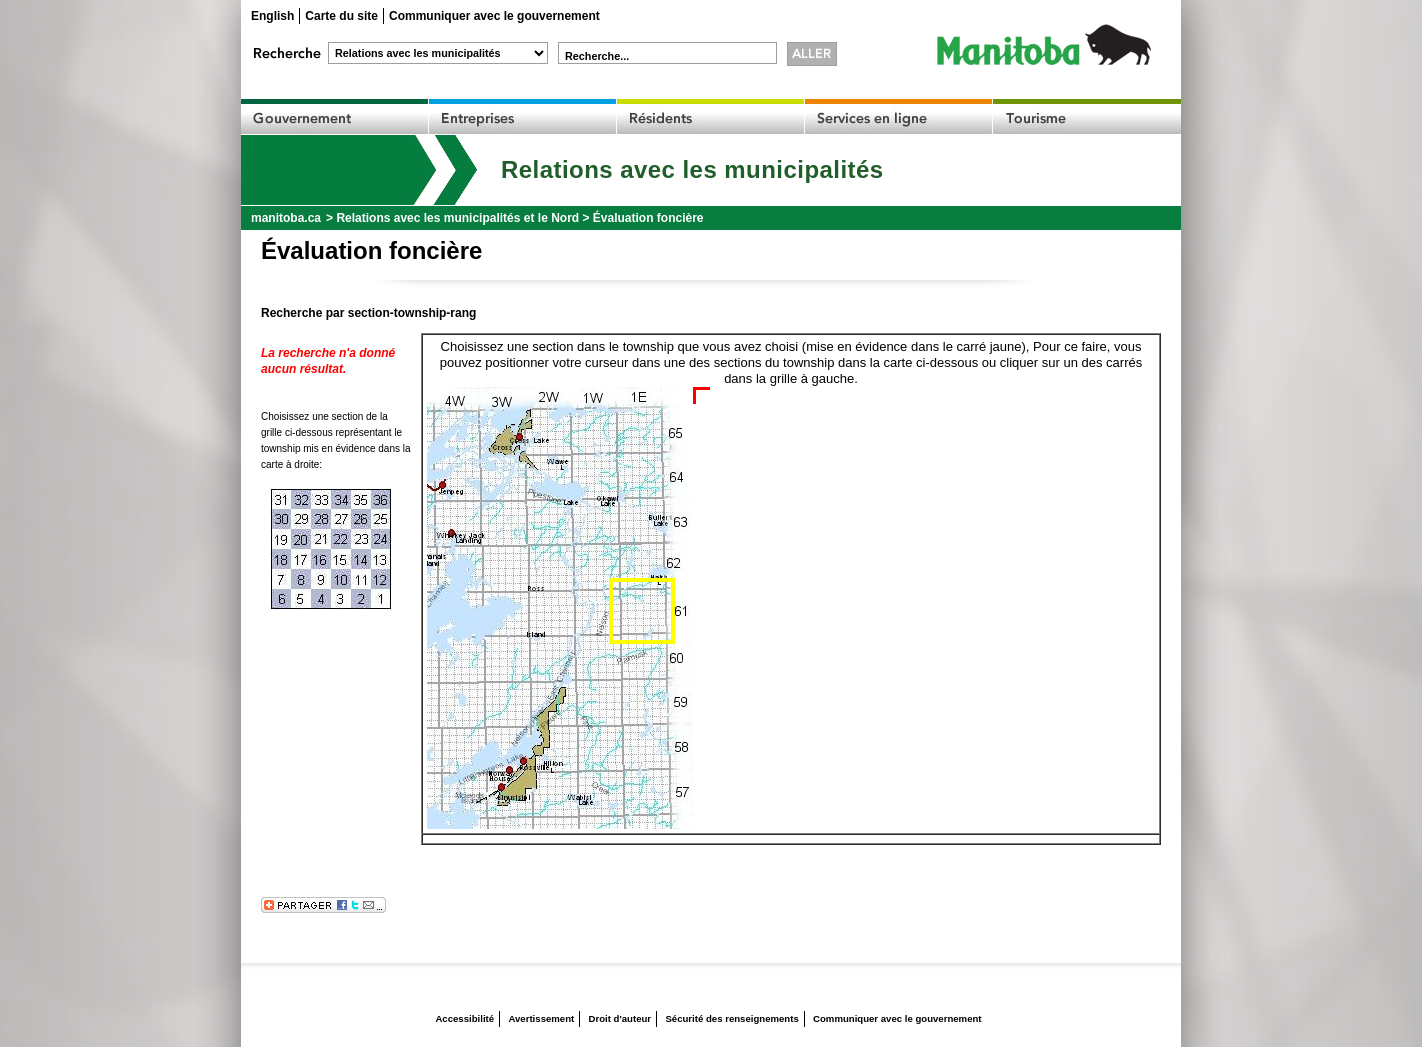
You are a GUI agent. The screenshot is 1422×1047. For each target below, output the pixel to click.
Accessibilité (464, 1018)
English (272, 16)
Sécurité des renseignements (731, 1018)
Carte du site (341, 16)
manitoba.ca (286, 218)
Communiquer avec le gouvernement (494, 16)
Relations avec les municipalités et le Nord (457, 218)
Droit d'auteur (620, 1018)
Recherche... (597, 56)
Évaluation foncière (648, 218)
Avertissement (541, 1018)
